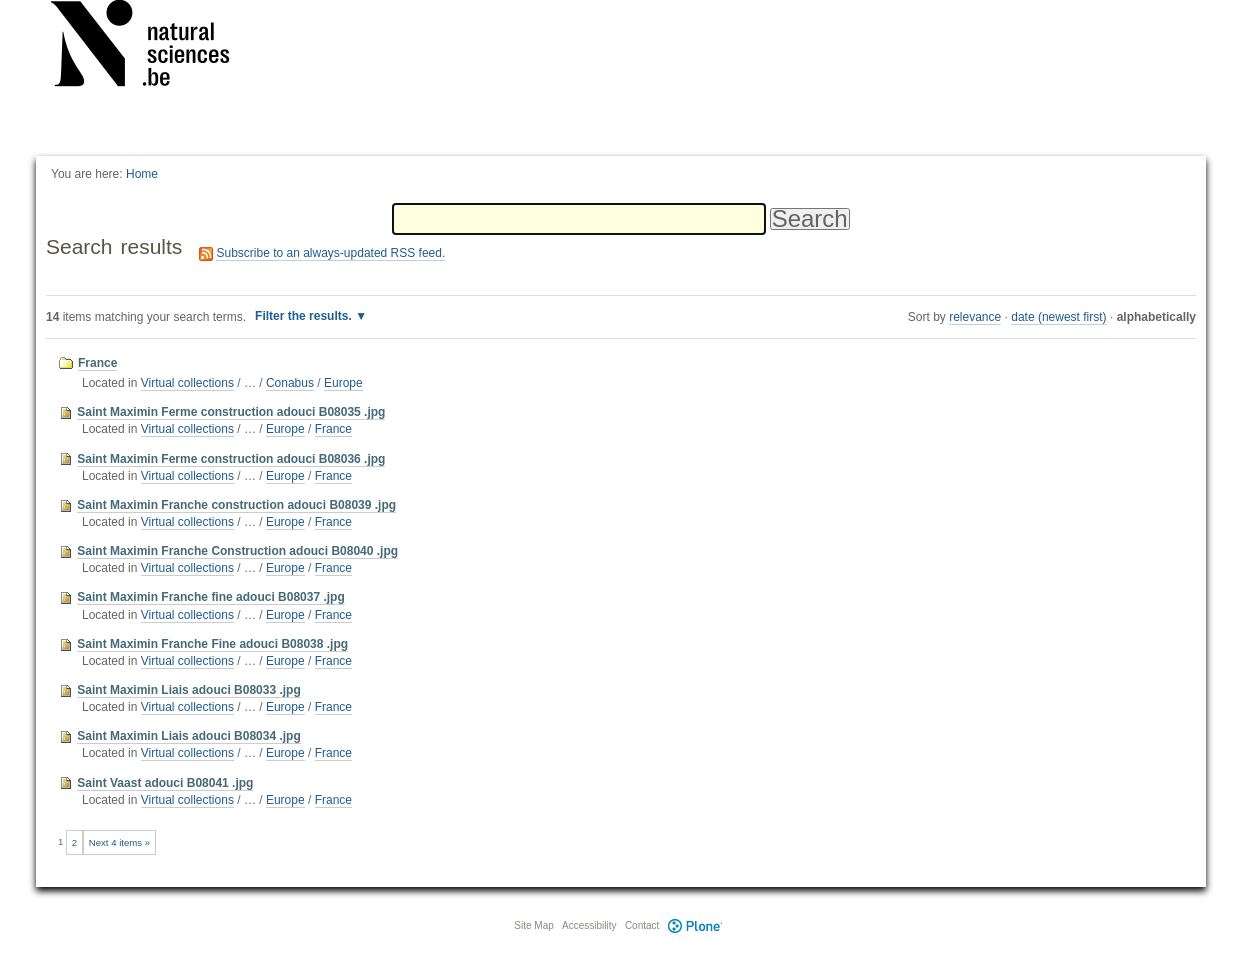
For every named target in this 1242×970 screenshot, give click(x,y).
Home (142, 174)
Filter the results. (305, 316)
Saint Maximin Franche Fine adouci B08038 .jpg (212, 644)
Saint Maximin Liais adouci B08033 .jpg (188, 690)
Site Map (533, 925)
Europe (343, 383)
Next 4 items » (119, 842)
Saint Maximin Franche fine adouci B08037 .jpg (210, 597)
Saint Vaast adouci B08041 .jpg (165, 783)
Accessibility (589, 925)
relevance (975, 317)
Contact (642, 925)
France (97, 363)
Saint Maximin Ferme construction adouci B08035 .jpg (231, 412)
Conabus (290, 383)
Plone (695, 925)
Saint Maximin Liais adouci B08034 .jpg (188, 736)
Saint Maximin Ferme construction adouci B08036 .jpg (231, 459)
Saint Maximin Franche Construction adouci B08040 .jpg (237, 551)
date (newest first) (1058, 317)
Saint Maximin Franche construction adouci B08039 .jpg (236, 505)
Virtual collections (187, 383)
